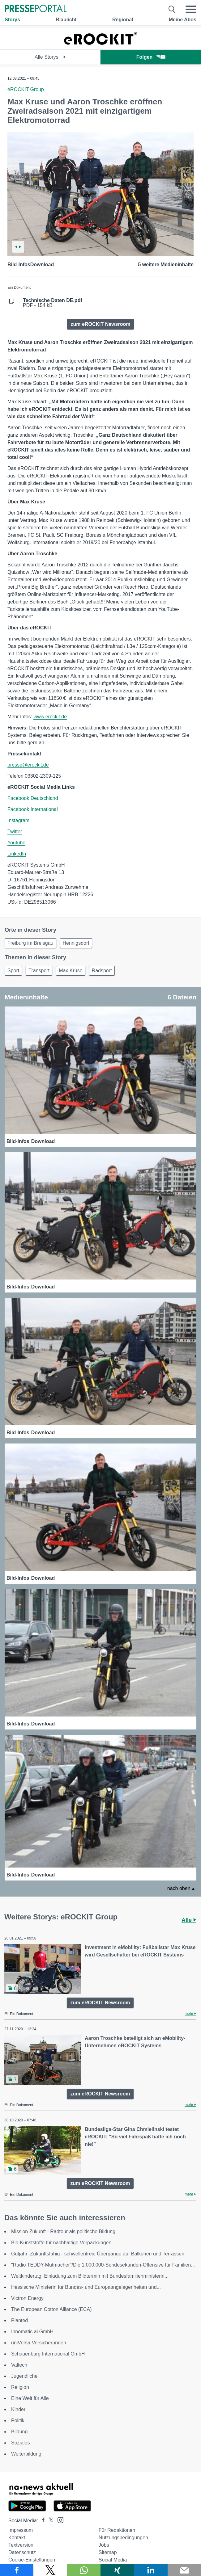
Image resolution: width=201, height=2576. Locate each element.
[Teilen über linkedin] (150, 2570)
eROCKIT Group (25, 89)
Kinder (18, 2409)
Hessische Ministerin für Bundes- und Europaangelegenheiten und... (86, 2287)
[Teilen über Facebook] (16, 2570)
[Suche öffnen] (172, 9)
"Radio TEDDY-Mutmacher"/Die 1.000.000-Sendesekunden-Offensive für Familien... (103, 2264)
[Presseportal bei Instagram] (58, 2519)
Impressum (20, 2530)
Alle (189, 1920)
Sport (13, 970)
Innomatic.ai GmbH (32, 2331)
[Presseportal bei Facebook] (41, 2520)
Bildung (19, 2431)
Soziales (20, 2442)
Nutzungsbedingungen (123, 2537)
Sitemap (108, 2552)
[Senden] (184, 2570)
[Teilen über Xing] (117, 2570)
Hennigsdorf (76, 943)
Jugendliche (24, 2376)
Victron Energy (27, 2298)
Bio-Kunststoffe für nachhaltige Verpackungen (61, 2242)
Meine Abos (182, 19)
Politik (17, 2420)
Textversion (20, 2545)
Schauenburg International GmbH (48, 2353)
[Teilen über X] (50, 2570)
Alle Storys (50, 57)
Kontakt (16, 2537)
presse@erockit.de (28, 764)
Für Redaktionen (117, 2530)
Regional (122, 19)
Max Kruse (70, 970)
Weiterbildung (26, 2453)
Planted (19, 2320)
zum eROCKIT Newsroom (100, 324)
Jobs (104, 2545)
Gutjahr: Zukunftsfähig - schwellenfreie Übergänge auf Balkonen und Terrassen (97, 2253)
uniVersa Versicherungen (38, 2342)
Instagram (18, 820)
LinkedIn (16, 853)
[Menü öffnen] (190, 9)
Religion (20, 2387)
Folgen (150, 57)
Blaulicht (66, 19)
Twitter (14, 831)
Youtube (16, 842)
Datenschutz (22, 2552)
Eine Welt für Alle (30, 2398)
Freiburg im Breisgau (30, 943)
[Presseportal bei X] (49, 2520)
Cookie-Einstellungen (31, 2559)
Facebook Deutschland (32, 798)
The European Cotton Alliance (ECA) (51, 2309)
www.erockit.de (50, 716)
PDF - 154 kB (52, 303)
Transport (38, 970)
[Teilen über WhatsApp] (84, 2570)
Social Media (113, 2559)
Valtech (19, 2365)
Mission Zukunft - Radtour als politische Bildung (63, 2231)
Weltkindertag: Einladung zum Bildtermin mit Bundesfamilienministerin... (90, 2276)
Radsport (102, 970)
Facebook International (32, 809)
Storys (12, 19)
